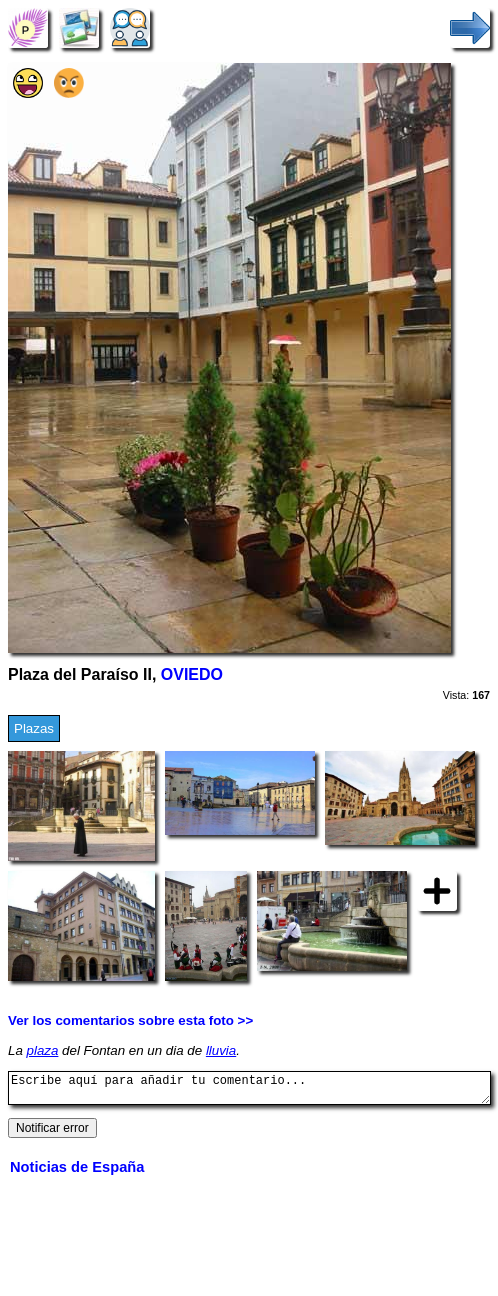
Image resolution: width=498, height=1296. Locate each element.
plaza (43, 1050)
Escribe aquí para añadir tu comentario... (249, 1091)
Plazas (34, 728)
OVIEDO (192, 674)
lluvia (221, 1050)
